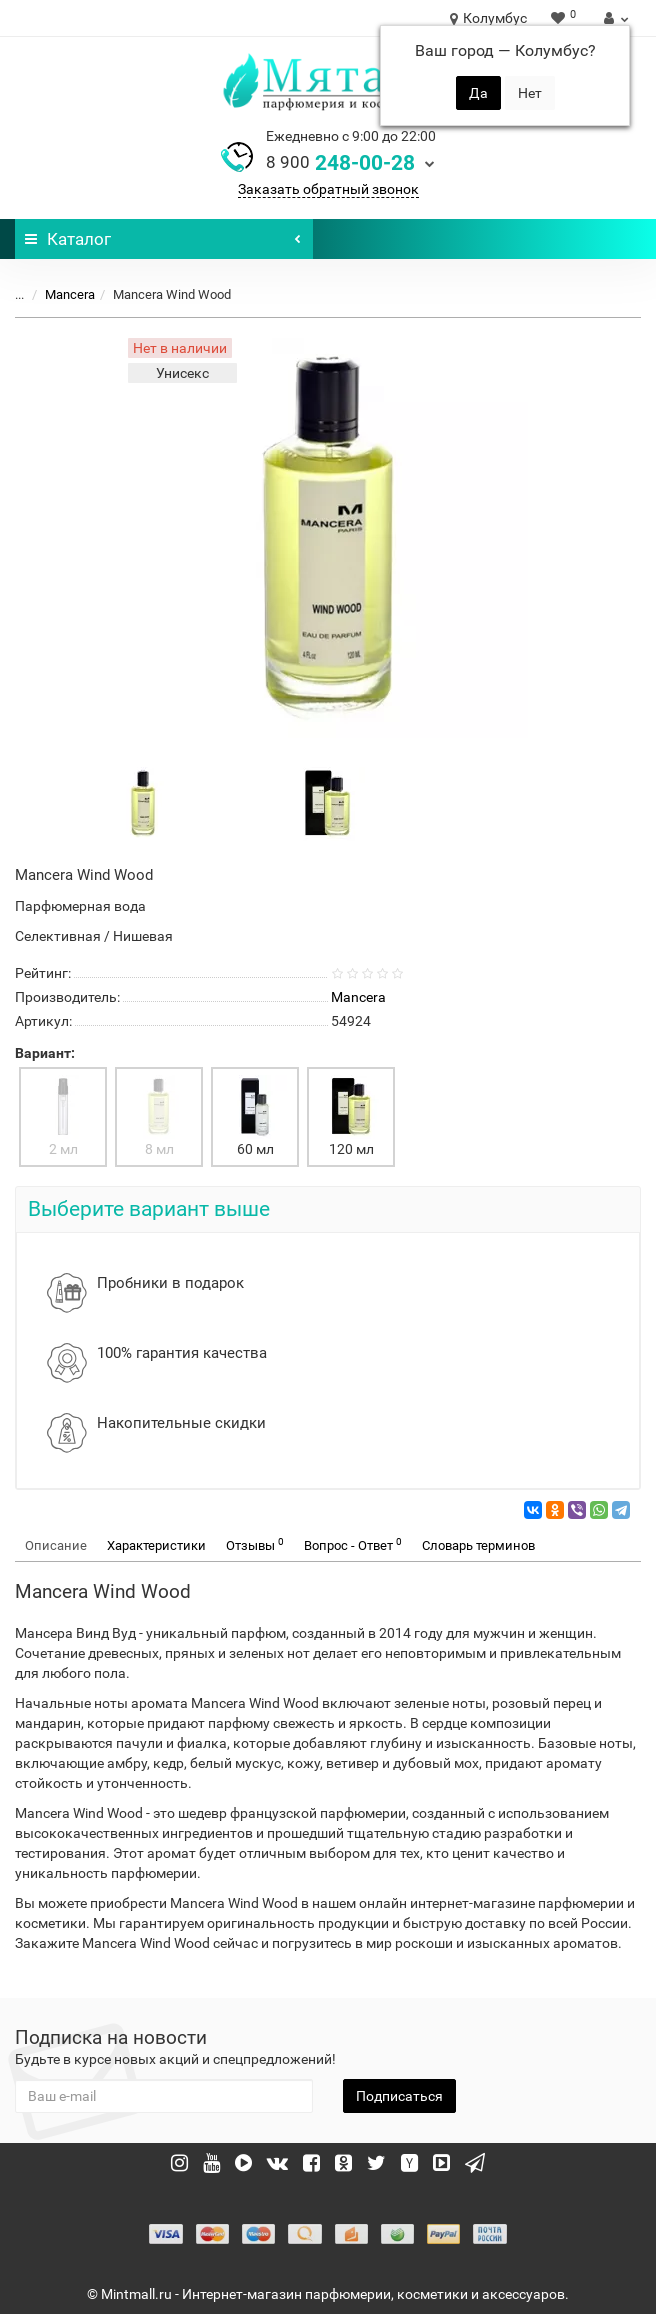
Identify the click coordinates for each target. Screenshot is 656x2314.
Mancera (70, 294)
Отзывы (255, 1544)
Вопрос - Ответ (353, 1544)
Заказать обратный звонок (328, 189)
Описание (56, 1545)
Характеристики (156, 1545)
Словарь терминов (478, 1545)
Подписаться (399, 2096)
